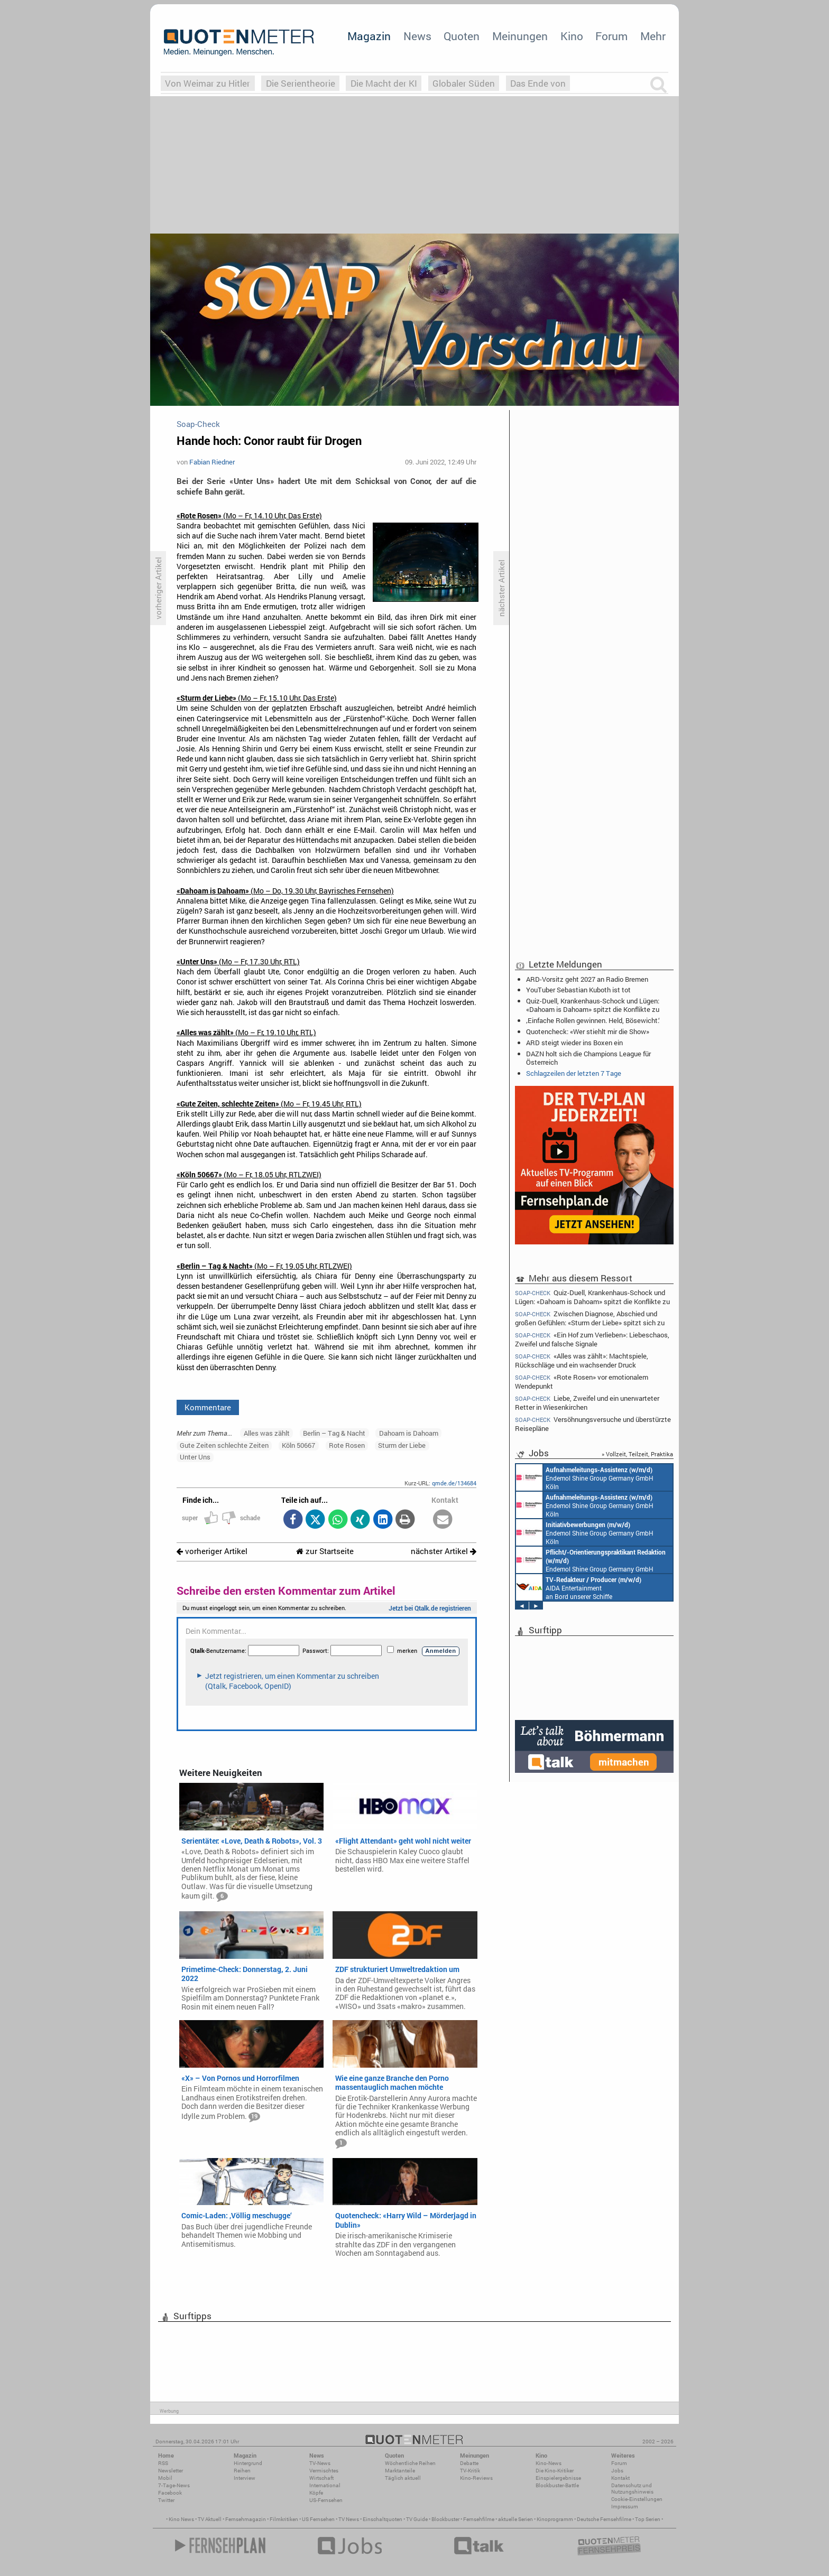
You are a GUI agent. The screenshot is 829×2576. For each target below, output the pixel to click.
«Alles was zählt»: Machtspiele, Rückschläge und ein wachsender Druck (581, 1360)
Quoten (462, 36)
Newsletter (170, 2470)
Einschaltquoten (382, 2519)
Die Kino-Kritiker (555, 2470)
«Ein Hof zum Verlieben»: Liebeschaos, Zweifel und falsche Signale (592, 1339)
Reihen (242, 2470)
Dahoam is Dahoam (408, 1433)
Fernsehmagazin (245, 2519)
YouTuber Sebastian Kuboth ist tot (578, 989)
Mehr (653, 36)
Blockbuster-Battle (557, 2485)
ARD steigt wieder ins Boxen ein (574, 1042)
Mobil (165, 2478)
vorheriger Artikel (212, 1551)
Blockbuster (445, 2519)
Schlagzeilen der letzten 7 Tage (573, 1073)
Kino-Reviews (476, 2478)
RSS (163, 2463)
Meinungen (520, 36)
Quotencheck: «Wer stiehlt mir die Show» (587, 1031)
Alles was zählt (267, 1433)
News (417, 36)
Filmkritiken (284, 2519)
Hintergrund (248, 2463)
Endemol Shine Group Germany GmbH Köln (584, 1477)
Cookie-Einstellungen (636, 2499)
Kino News (181, 2519)
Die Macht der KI (384, 83)
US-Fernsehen (326, 2500)
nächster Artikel (443, 1551)
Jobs (617, 2470)
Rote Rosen (347, 1445)
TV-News (319, 2463)
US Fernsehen (318, 2519)
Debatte (469, 2463)
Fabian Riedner (212, 462)
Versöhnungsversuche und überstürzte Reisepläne (593, 1424)
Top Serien (647, 2519)
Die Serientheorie (300, 83)
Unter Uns (195, 1457)
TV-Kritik (470, 2470)
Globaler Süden (463, 83)
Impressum (624, 2506)
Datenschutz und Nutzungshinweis (632, 2488)
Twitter (166, 2500)
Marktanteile (400, 2470)
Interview (244, 2478)
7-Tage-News (174, 2485)
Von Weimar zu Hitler (207, 83)
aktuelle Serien (515, 2519)
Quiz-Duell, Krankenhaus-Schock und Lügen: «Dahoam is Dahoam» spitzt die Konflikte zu (592, 1005)
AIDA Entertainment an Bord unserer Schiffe (578, 1587)
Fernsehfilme (478, 2519)
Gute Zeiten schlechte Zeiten (224, 1445)
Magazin (369, 36)
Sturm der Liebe (402, 1445)
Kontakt (620, 2478)
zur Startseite (325, 1551)
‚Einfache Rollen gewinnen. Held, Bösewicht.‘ (593, 1020)
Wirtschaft (321, 2478)
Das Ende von (538, 83)
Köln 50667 (298, 1445)
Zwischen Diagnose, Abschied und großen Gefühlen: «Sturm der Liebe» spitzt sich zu (590, 1318)
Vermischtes (323, 2470)
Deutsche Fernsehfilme (604, 2519)
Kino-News (548, 2463)
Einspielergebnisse (558, 2478)
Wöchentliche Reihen (410, 2463)
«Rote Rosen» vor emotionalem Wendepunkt (581, 1381)
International (324, 2485)
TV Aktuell (210, 2519)
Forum (611, 36)
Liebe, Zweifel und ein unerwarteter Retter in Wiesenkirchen (587, 1402)
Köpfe (316, 2492)
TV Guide (417, 2519)
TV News (348, 2519)
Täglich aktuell (403, 2478)
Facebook (170, 2492)
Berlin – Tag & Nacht (334, 1433)
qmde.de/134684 (454, 1483)
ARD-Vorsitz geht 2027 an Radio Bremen (587, 979)
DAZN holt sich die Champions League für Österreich (588, 1058)
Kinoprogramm (555, 2519)
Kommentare (208, 1407)
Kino (571, 36)
